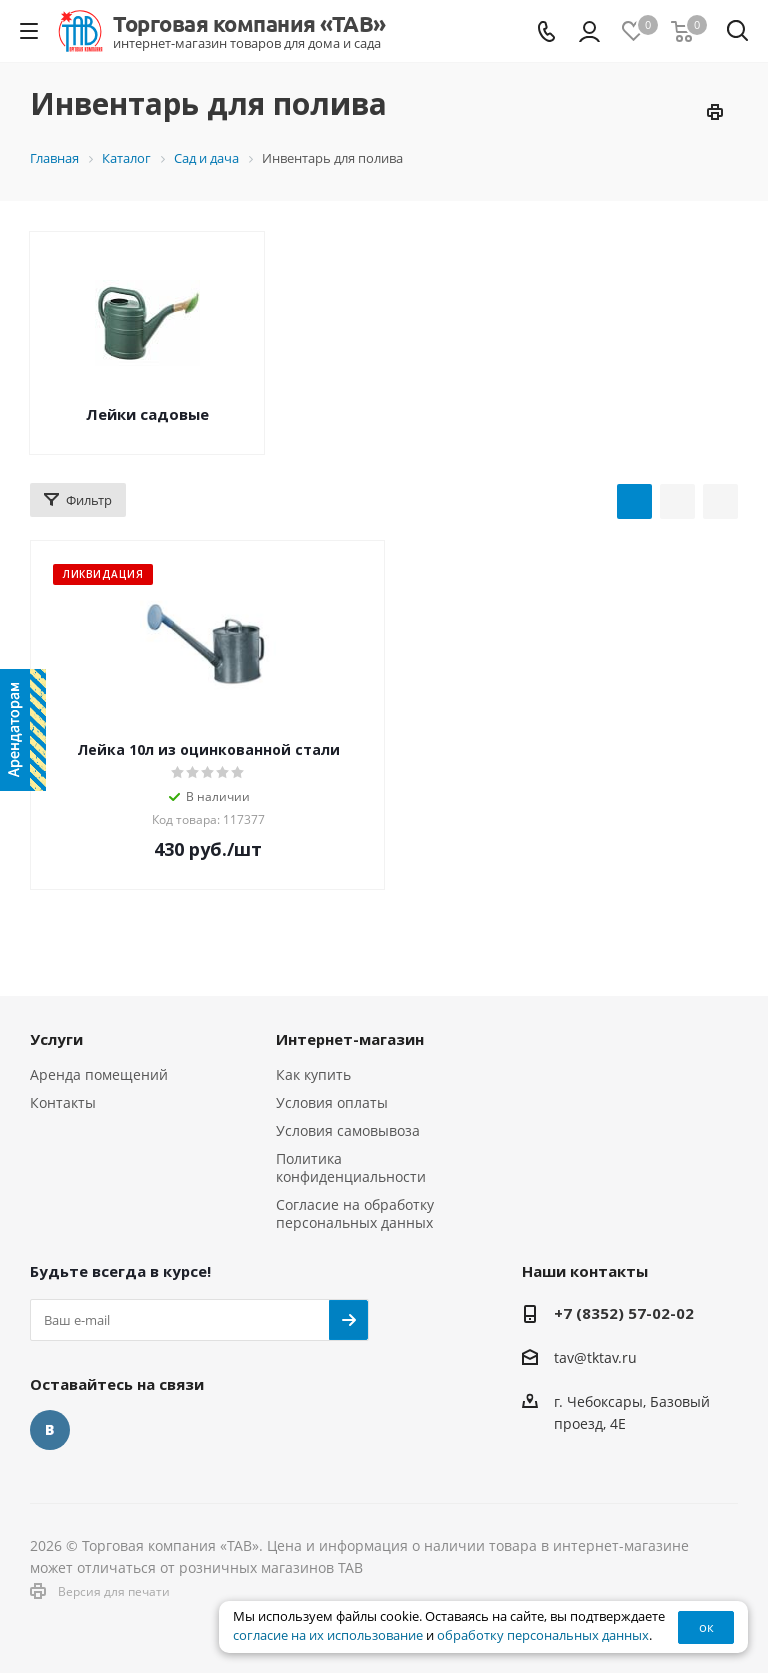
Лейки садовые (147, 414)
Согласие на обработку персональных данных (355, 1213)
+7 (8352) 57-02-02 (624, 1313)
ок (706, 1627)
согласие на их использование (328, 1635)
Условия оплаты (332, 1102)
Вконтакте (50, 1430)
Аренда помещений (99, 1074)
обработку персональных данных (543, 1635)
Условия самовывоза (348, 1130)
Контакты (63, 1102)
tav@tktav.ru (595, 1357)
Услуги (56, 1039)
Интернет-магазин (350, 1039)
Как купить (313, 1074)
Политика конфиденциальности (351, 1167)
